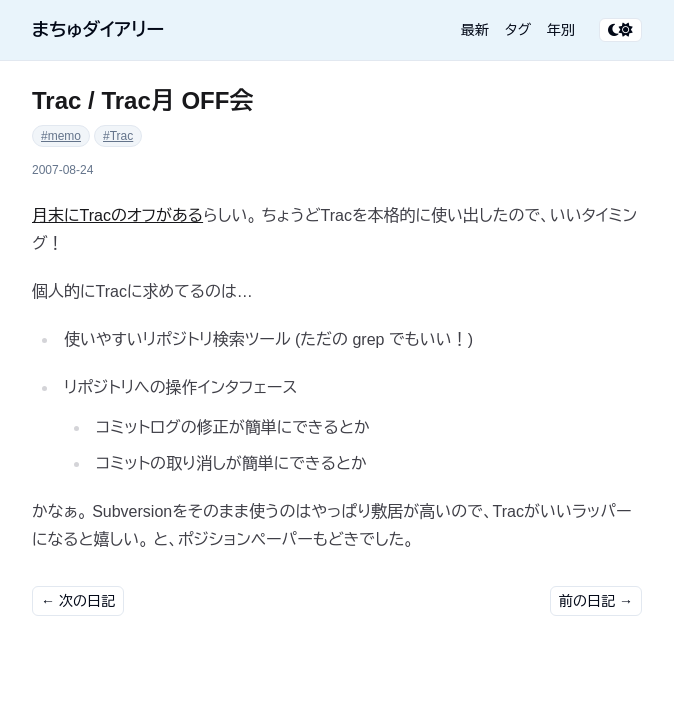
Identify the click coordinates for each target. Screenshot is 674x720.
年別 (561, 30)
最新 (475, 30)
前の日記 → (596, 601)
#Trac (118, 136)
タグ (518, 30)
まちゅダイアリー (98, 30)
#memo (61, 136)
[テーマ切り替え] (620, 30)
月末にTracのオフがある (117, 215)
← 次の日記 (78, 601)
